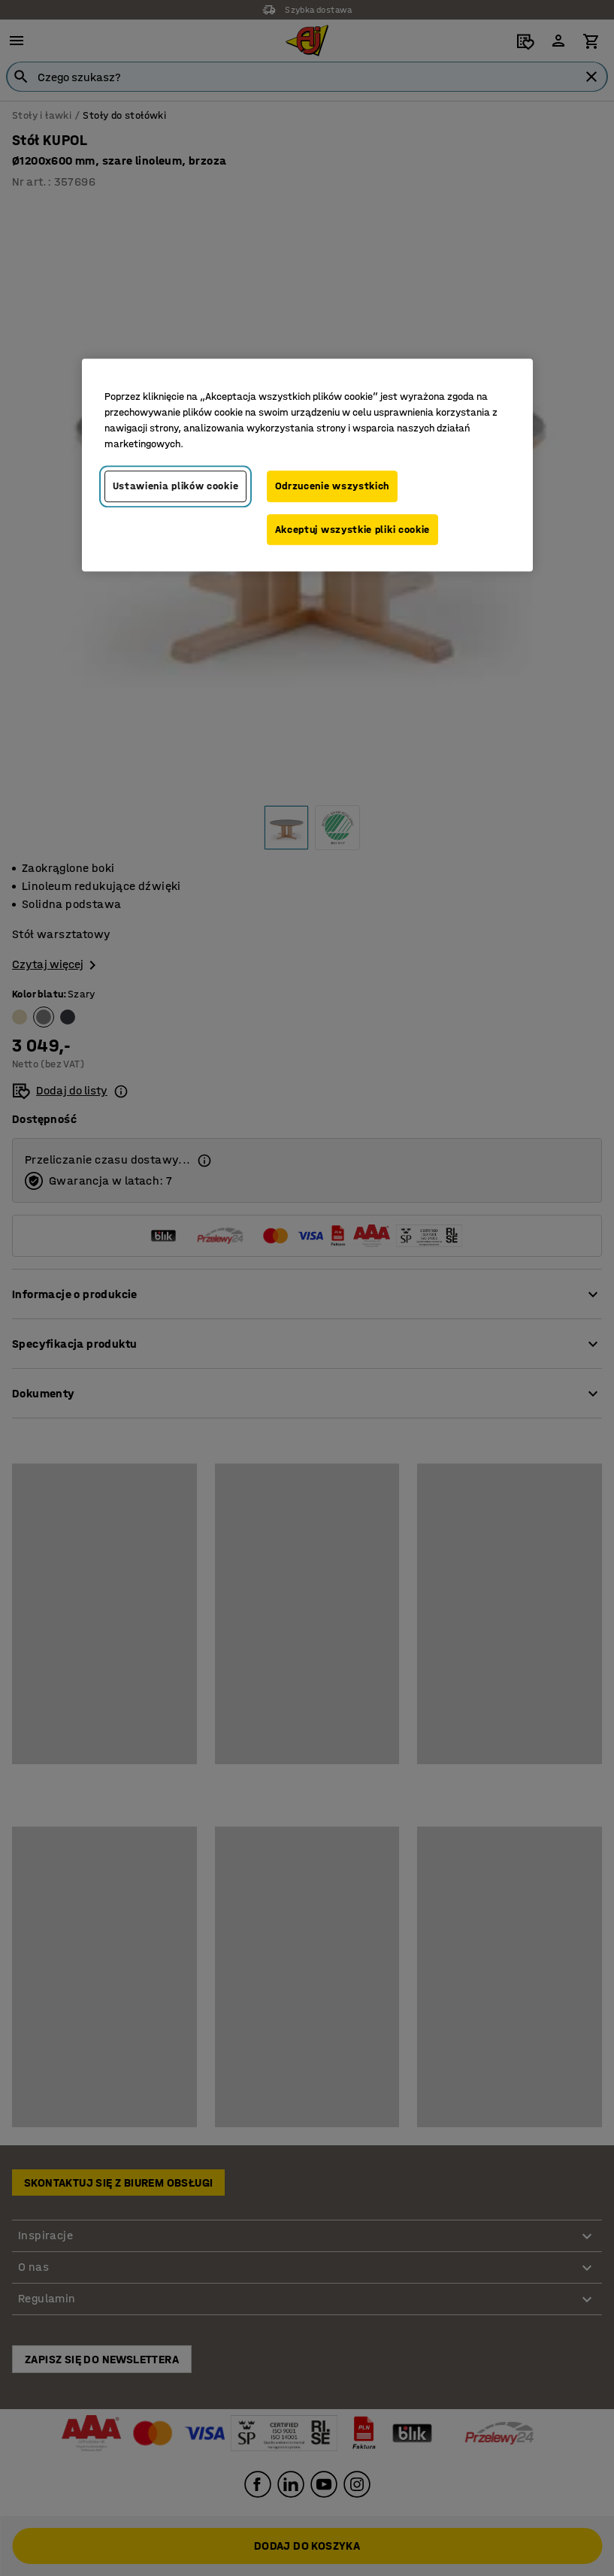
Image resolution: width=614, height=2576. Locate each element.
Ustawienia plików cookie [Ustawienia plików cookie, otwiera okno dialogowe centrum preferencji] (176, 486)
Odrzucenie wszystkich (332, 486)
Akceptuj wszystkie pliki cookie (353, 529)
